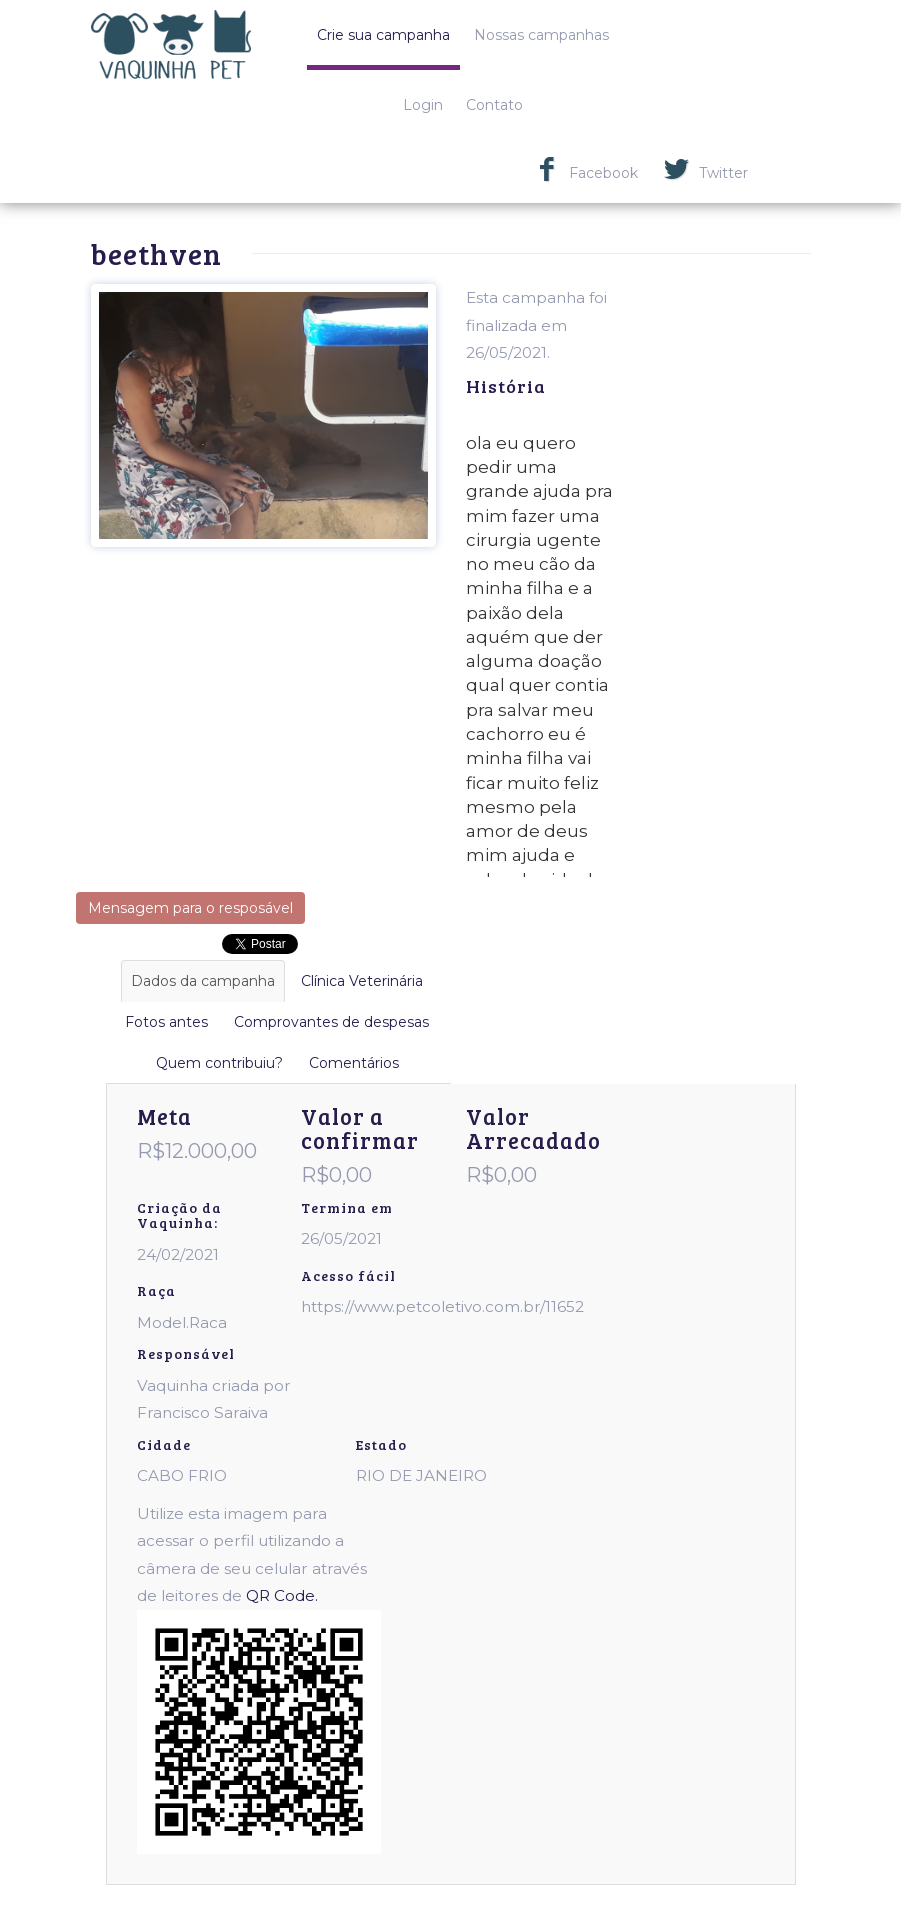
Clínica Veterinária (362, 981)
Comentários (354, 1063)
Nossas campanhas (541, 35)
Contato (494, 105)
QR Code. (282, 1595)
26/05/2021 (341, 1238)
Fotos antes (166, 1022)
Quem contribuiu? (219, 1063)
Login (423, 105)
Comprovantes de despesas (331, 1022)
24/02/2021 (178, 1254)
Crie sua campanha (383, 35)
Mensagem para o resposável (190, 908)
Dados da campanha (203, 981)
